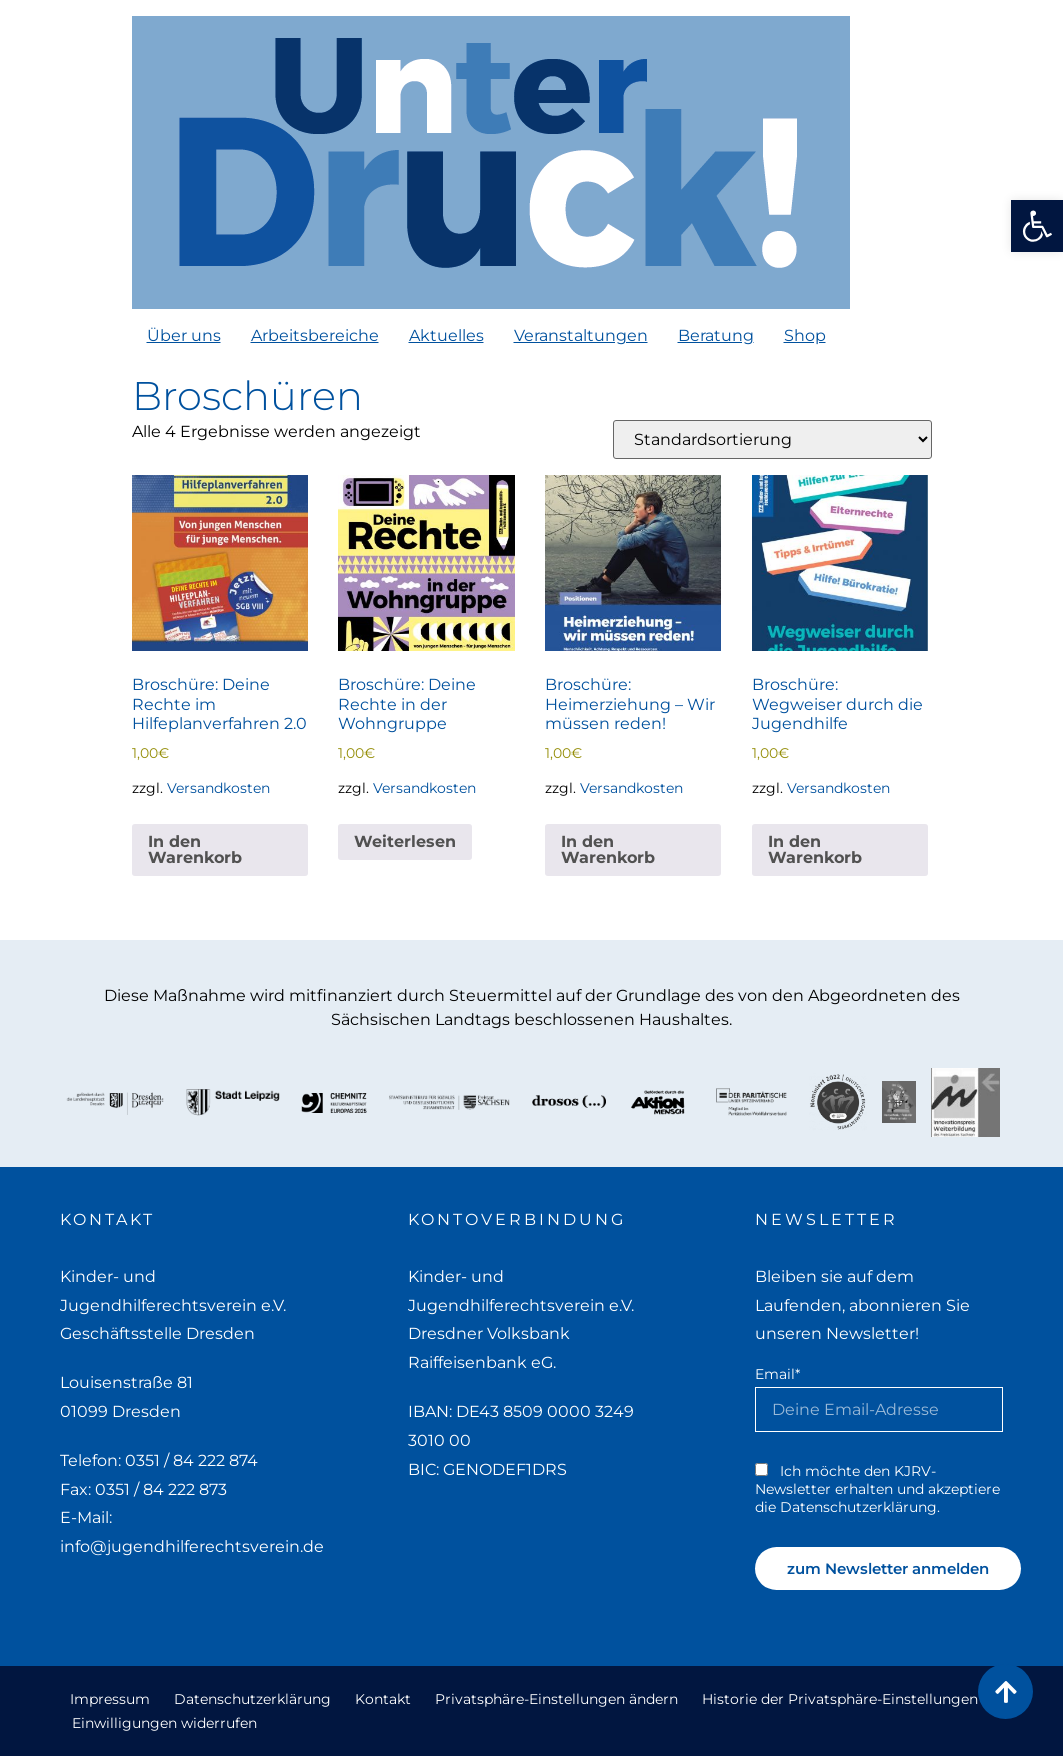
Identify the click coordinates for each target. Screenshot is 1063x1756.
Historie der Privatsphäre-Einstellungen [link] (840, 1699)
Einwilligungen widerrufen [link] (164, 1723)
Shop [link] (805, 335)
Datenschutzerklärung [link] (252, 1699)
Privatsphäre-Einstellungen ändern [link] (556, 1699)
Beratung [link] (716, 335)
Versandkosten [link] (218, 788)
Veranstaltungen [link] (581, 335)
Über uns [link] (184, 335)
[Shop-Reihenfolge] (772, 439)
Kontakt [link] (383, 1699)
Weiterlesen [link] (405, 841)
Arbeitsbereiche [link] (315, 335)
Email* (777, 1374)
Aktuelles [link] (446, 335)
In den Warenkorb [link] (195, 849)
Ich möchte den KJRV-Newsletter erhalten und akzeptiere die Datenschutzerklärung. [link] (877, 1489)
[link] (1037, 226)
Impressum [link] (110, 1699)
